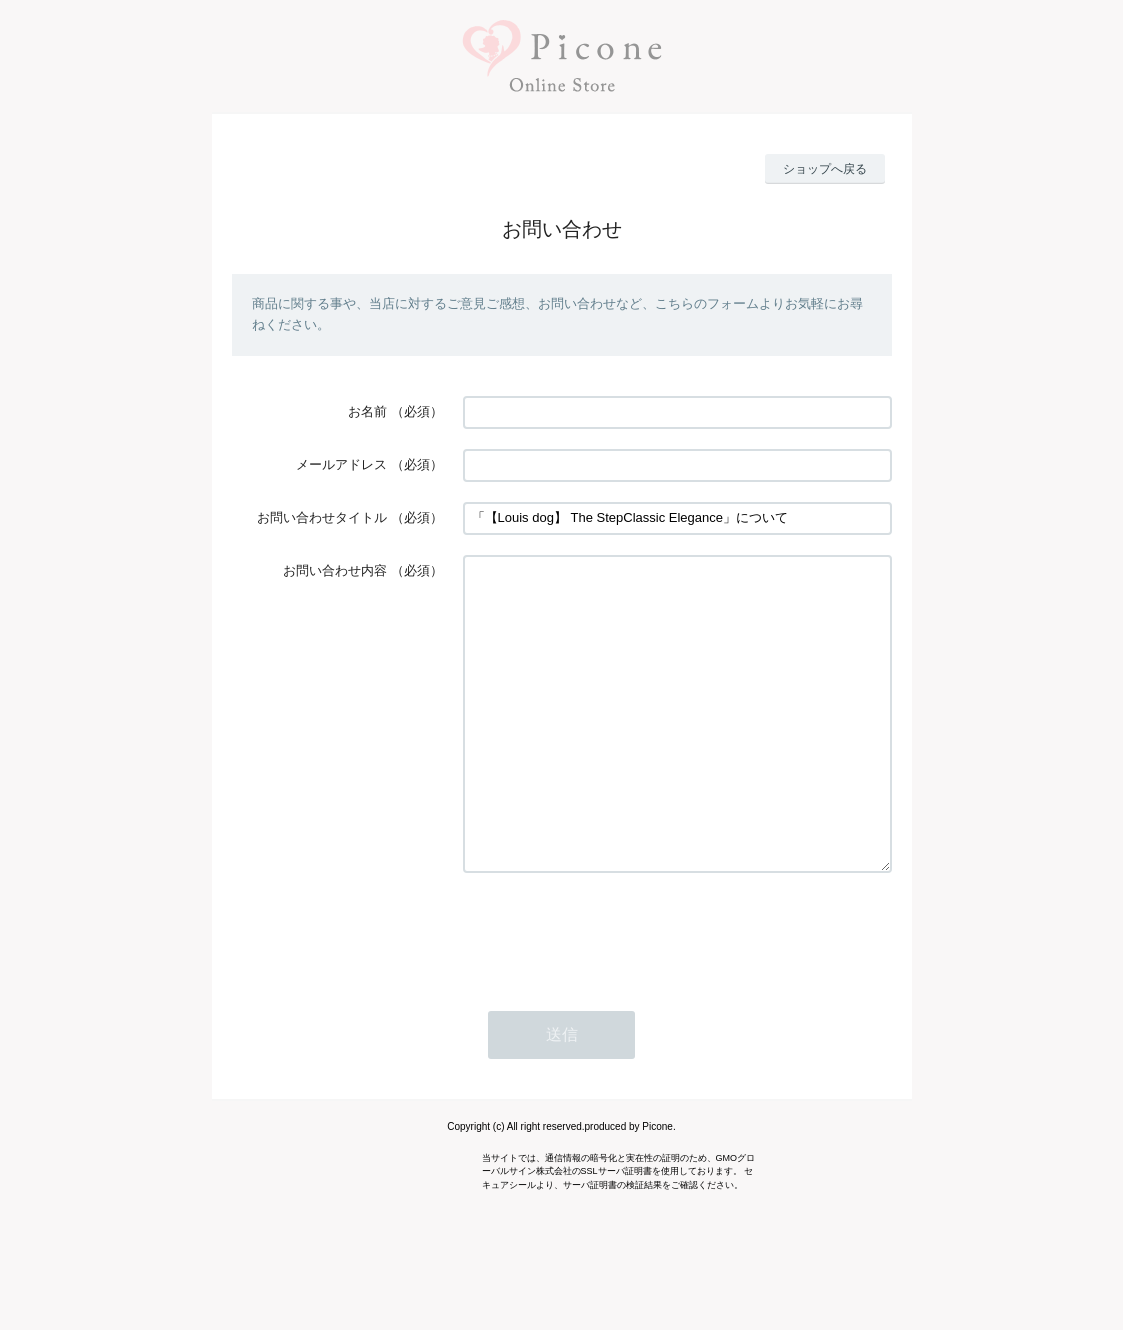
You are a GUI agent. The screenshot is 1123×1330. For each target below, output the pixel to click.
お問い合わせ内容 (335, 570)
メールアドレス (341, 464)
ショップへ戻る (825, 169)
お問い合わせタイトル (322, 517)
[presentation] (615, 992)
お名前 (367, 411)
